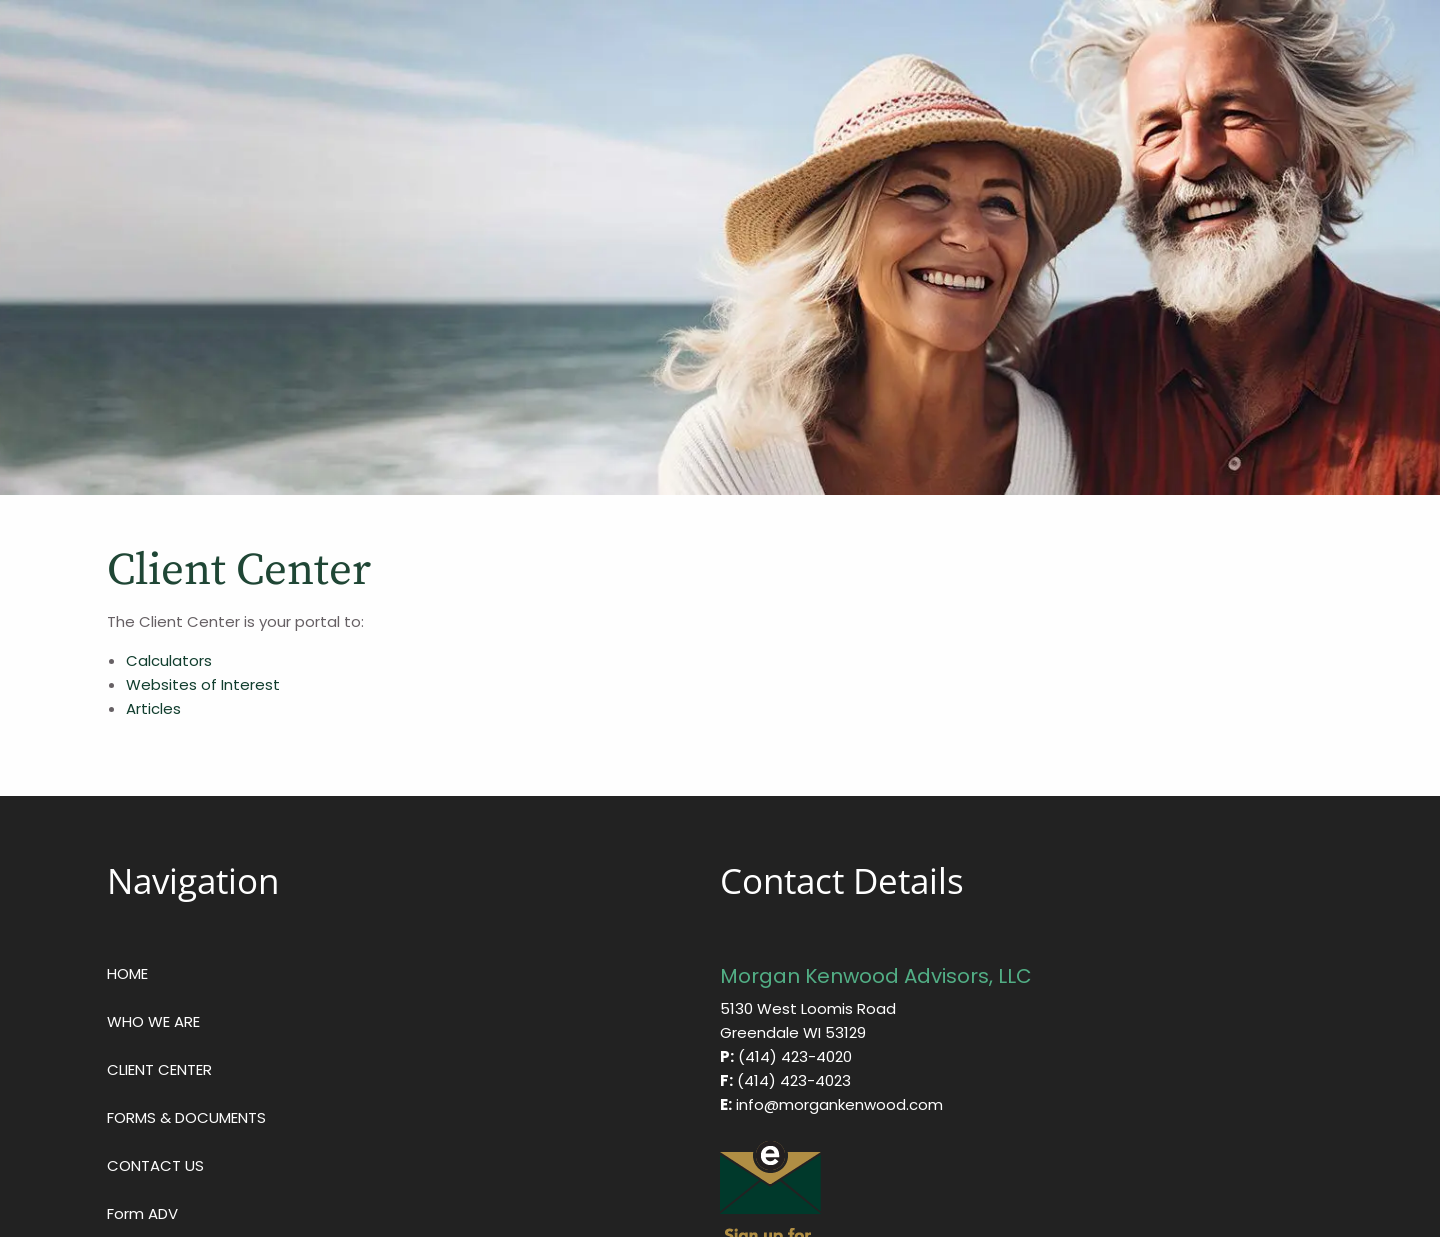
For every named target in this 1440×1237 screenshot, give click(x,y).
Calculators (169, 660)
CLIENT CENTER (159, 1069)
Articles (153, 708)
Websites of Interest (205, 684)
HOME (127, 973)
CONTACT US (155, 1165)
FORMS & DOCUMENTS (186, 1117)
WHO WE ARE (153, 1021)
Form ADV (142, 1213)
